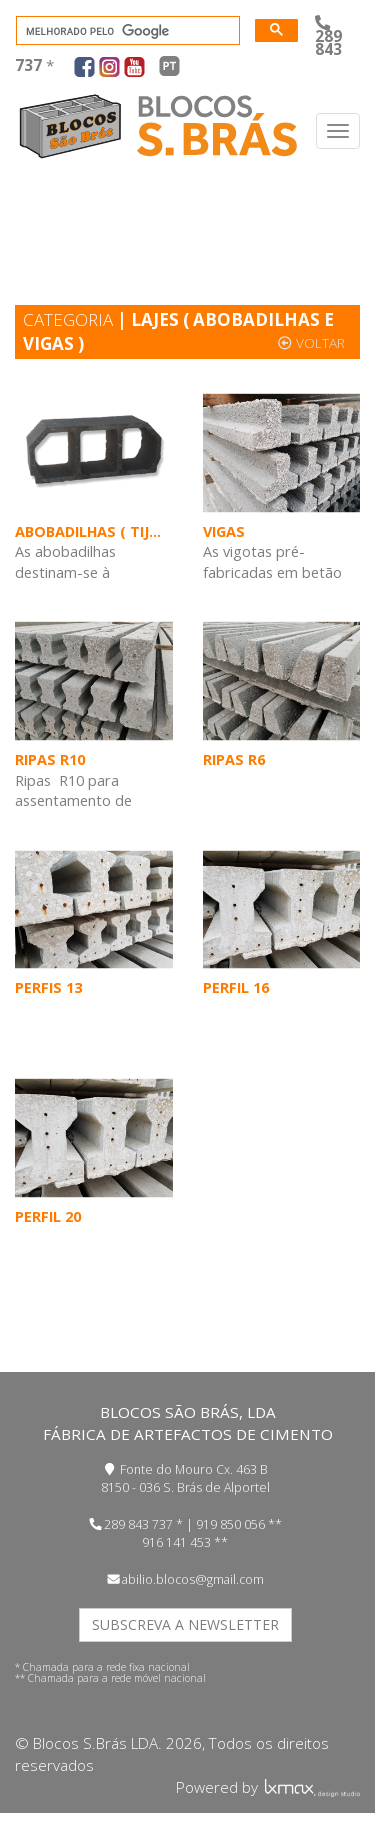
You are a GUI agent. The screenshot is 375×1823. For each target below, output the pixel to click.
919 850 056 (230, 1524)
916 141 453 (176, 1542)
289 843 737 (138, 1524)
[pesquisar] (126, 31)
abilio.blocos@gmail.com (193, 1579)
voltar (311, 342)
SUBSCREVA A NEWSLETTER (185, 1624)
